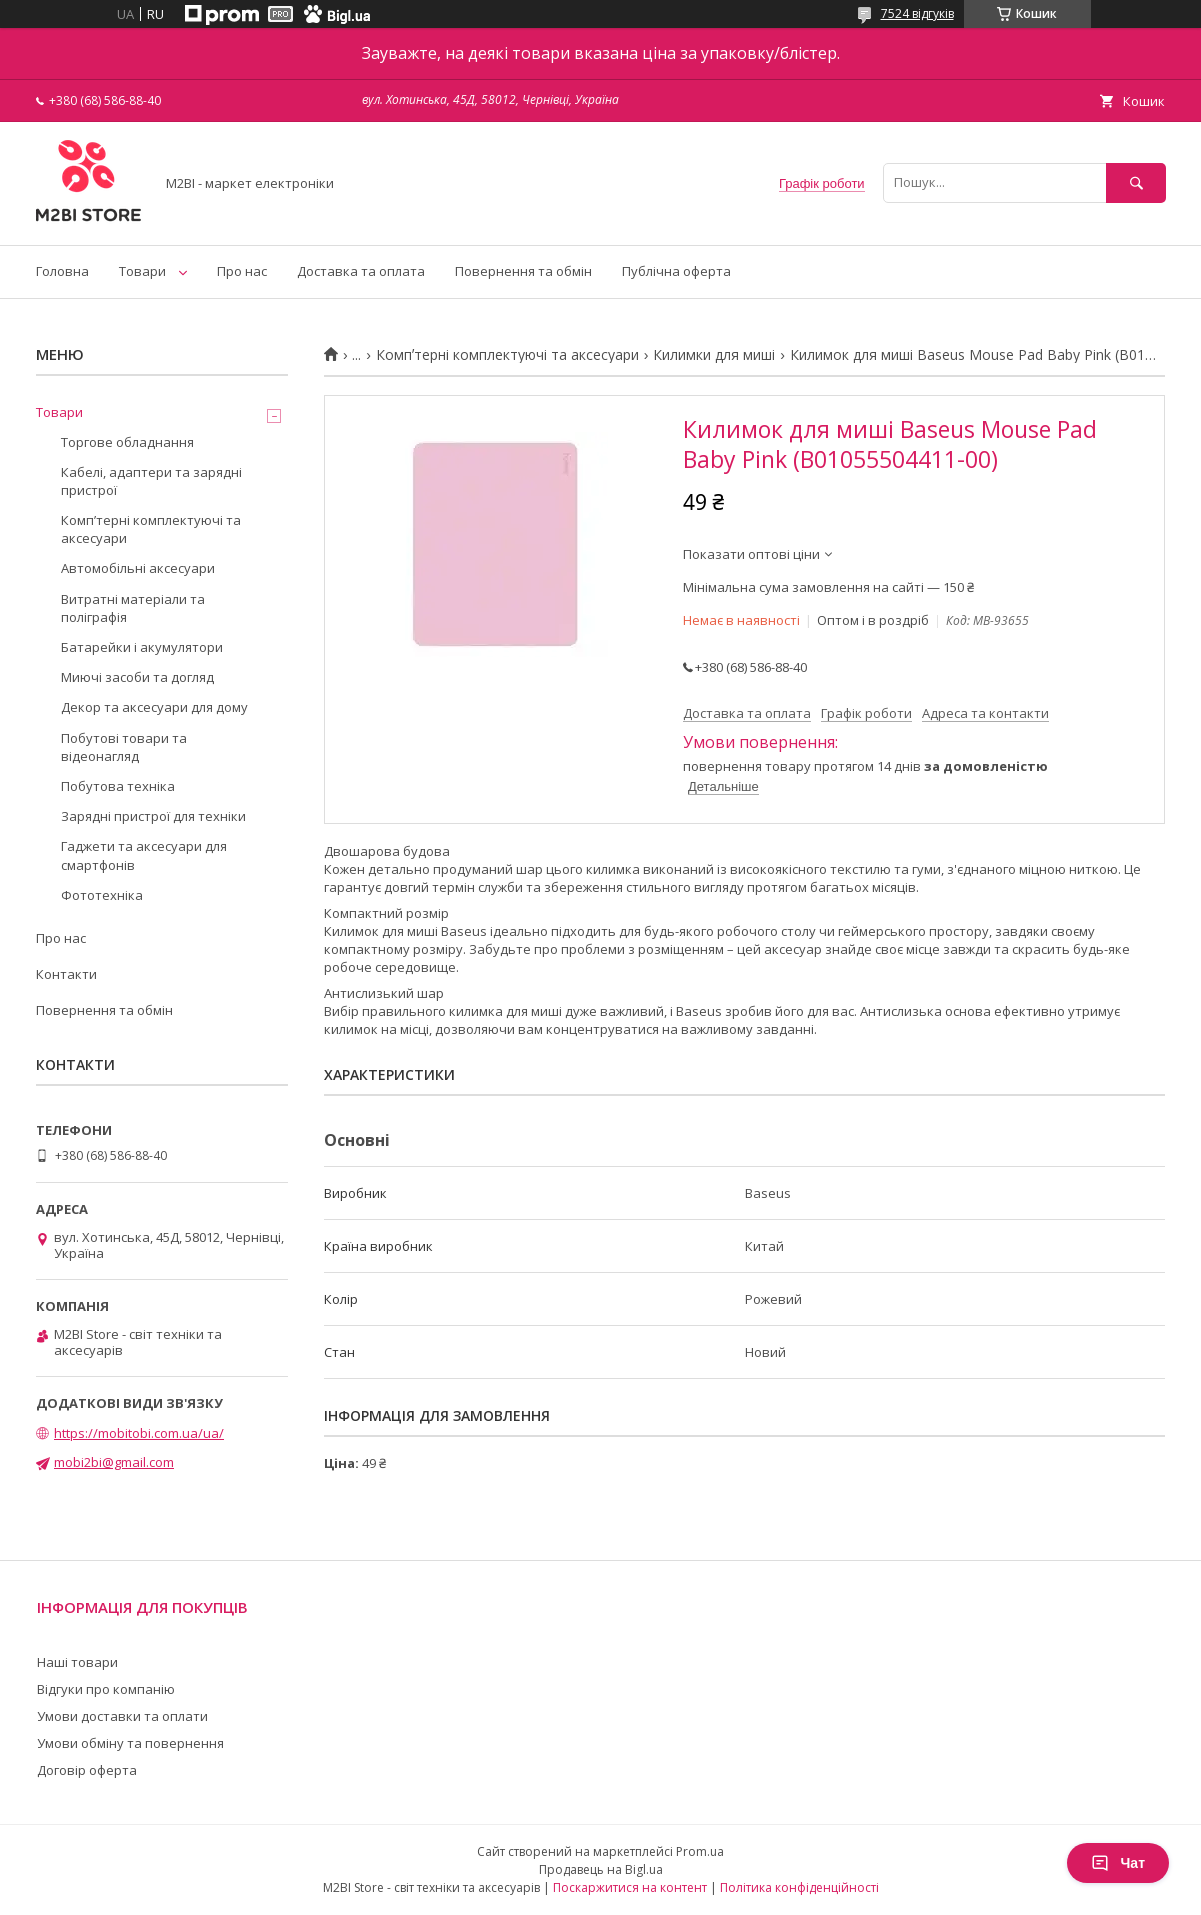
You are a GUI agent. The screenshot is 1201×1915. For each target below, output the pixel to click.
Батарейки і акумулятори (142, 647)
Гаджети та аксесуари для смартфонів (144, 855)
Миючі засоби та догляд (137, 677)
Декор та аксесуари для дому (154, 707)
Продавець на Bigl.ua (601, 1869)
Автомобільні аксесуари (138, 568)
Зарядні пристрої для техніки (153, 816)
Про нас (242, 271)
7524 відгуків (917, 13)
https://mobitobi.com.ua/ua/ (139, 1433)
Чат (1118, 1863)
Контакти (66, 974)
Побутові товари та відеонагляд (124, 747)
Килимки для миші (714, 355)
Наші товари (77, 1662)
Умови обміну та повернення (130, 1743)
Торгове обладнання (127, 442)
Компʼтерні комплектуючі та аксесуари (507, 355)
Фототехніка (102, 895)
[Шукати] (1136, 182)
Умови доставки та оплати (122, 1716)
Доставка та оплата (361, 271)
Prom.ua (700, 1851)
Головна (62, 271)
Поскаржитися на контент (630, 1887)
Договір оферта (87, 1770)
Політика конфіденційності (799, 1887)
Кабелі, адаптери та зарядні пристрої (151, 481)
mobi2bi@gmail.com (114, 1462)
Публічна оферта (676, 271)
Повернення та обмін (523, 271)
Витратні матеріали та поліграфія (133, 608)
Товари (142, 271)
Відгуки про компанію (106, 1689)
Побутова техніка (118, 786)
